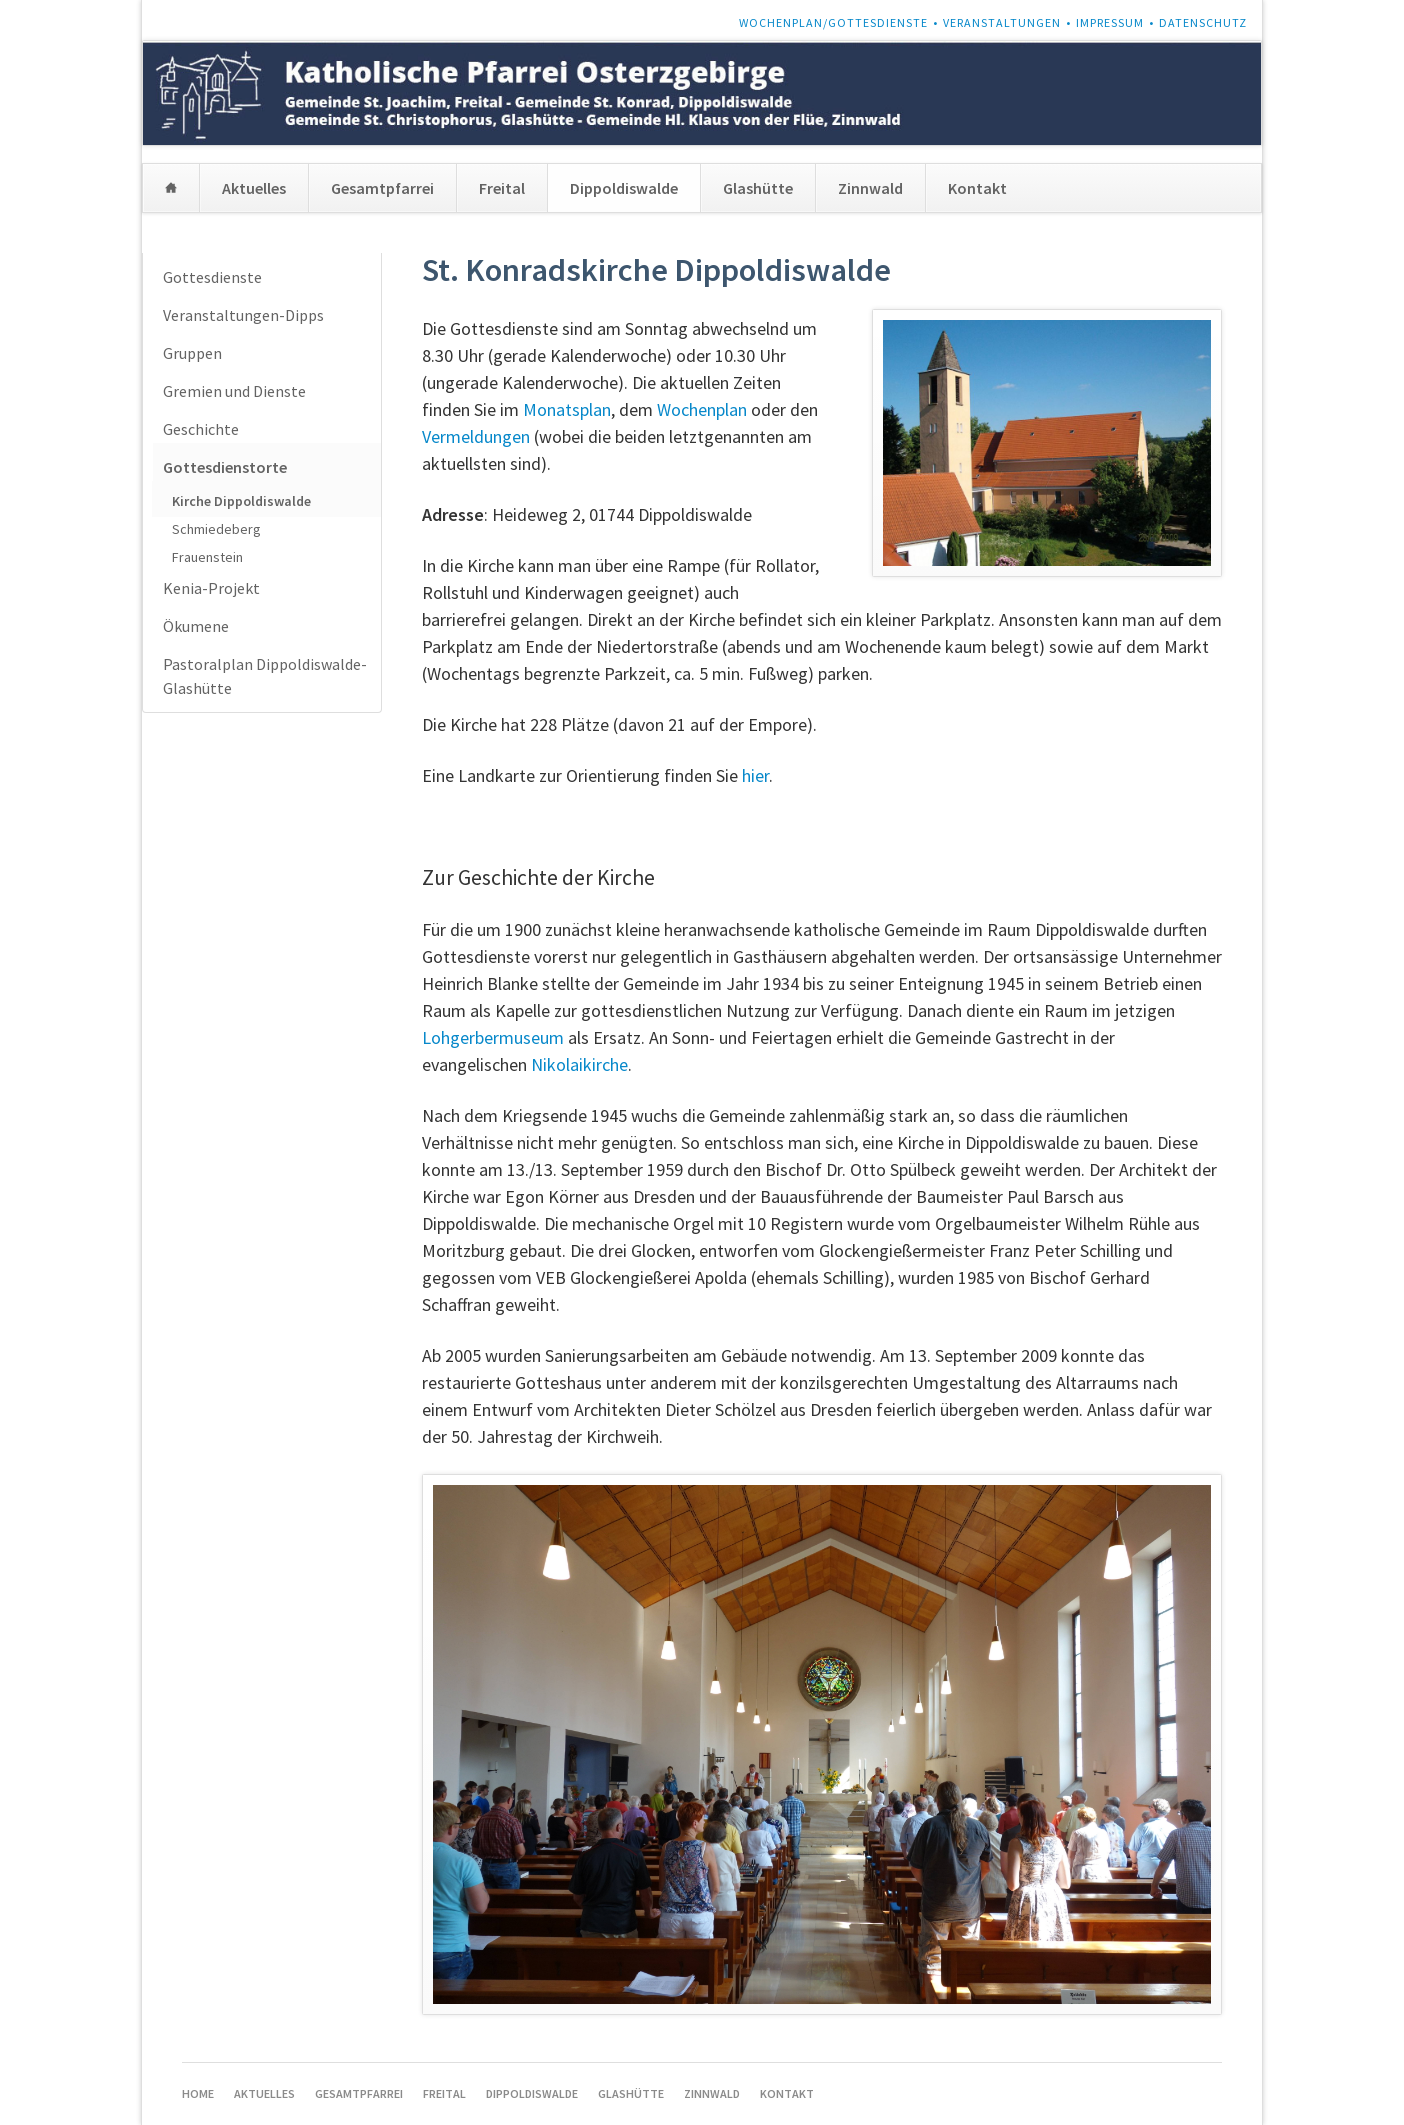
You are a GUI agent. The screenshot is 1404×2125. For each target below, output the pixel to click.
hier (755, 775)
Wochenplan (702, 409)
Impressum (1110, 22)
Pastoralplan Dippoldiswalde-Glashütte (265, 676)
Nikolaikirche (579, 1064)
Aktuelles (254, 188)
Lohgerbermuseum (493, 1037)
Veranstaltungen (1002, 22)
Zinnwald (870, 188)
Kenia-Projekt (211, 588)
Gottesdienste (212, 277)
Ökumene (196, 626)
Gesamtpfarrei (382, 188)
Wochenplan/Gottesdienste (833, 22)
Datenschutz (1203, 22)
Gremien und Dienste (234, 391)
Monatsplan (567, 409)
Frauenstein (207, 557)
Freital (502, 188)
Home (171, 188)
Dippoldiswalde (624, 188)
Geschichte (201, 429)
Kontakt (977, 188)
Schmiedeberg (216, 529)
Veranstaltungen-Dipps (243, 315)
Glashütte (758, 188)
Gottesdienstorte (225, 467)
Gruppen (192, 353)
